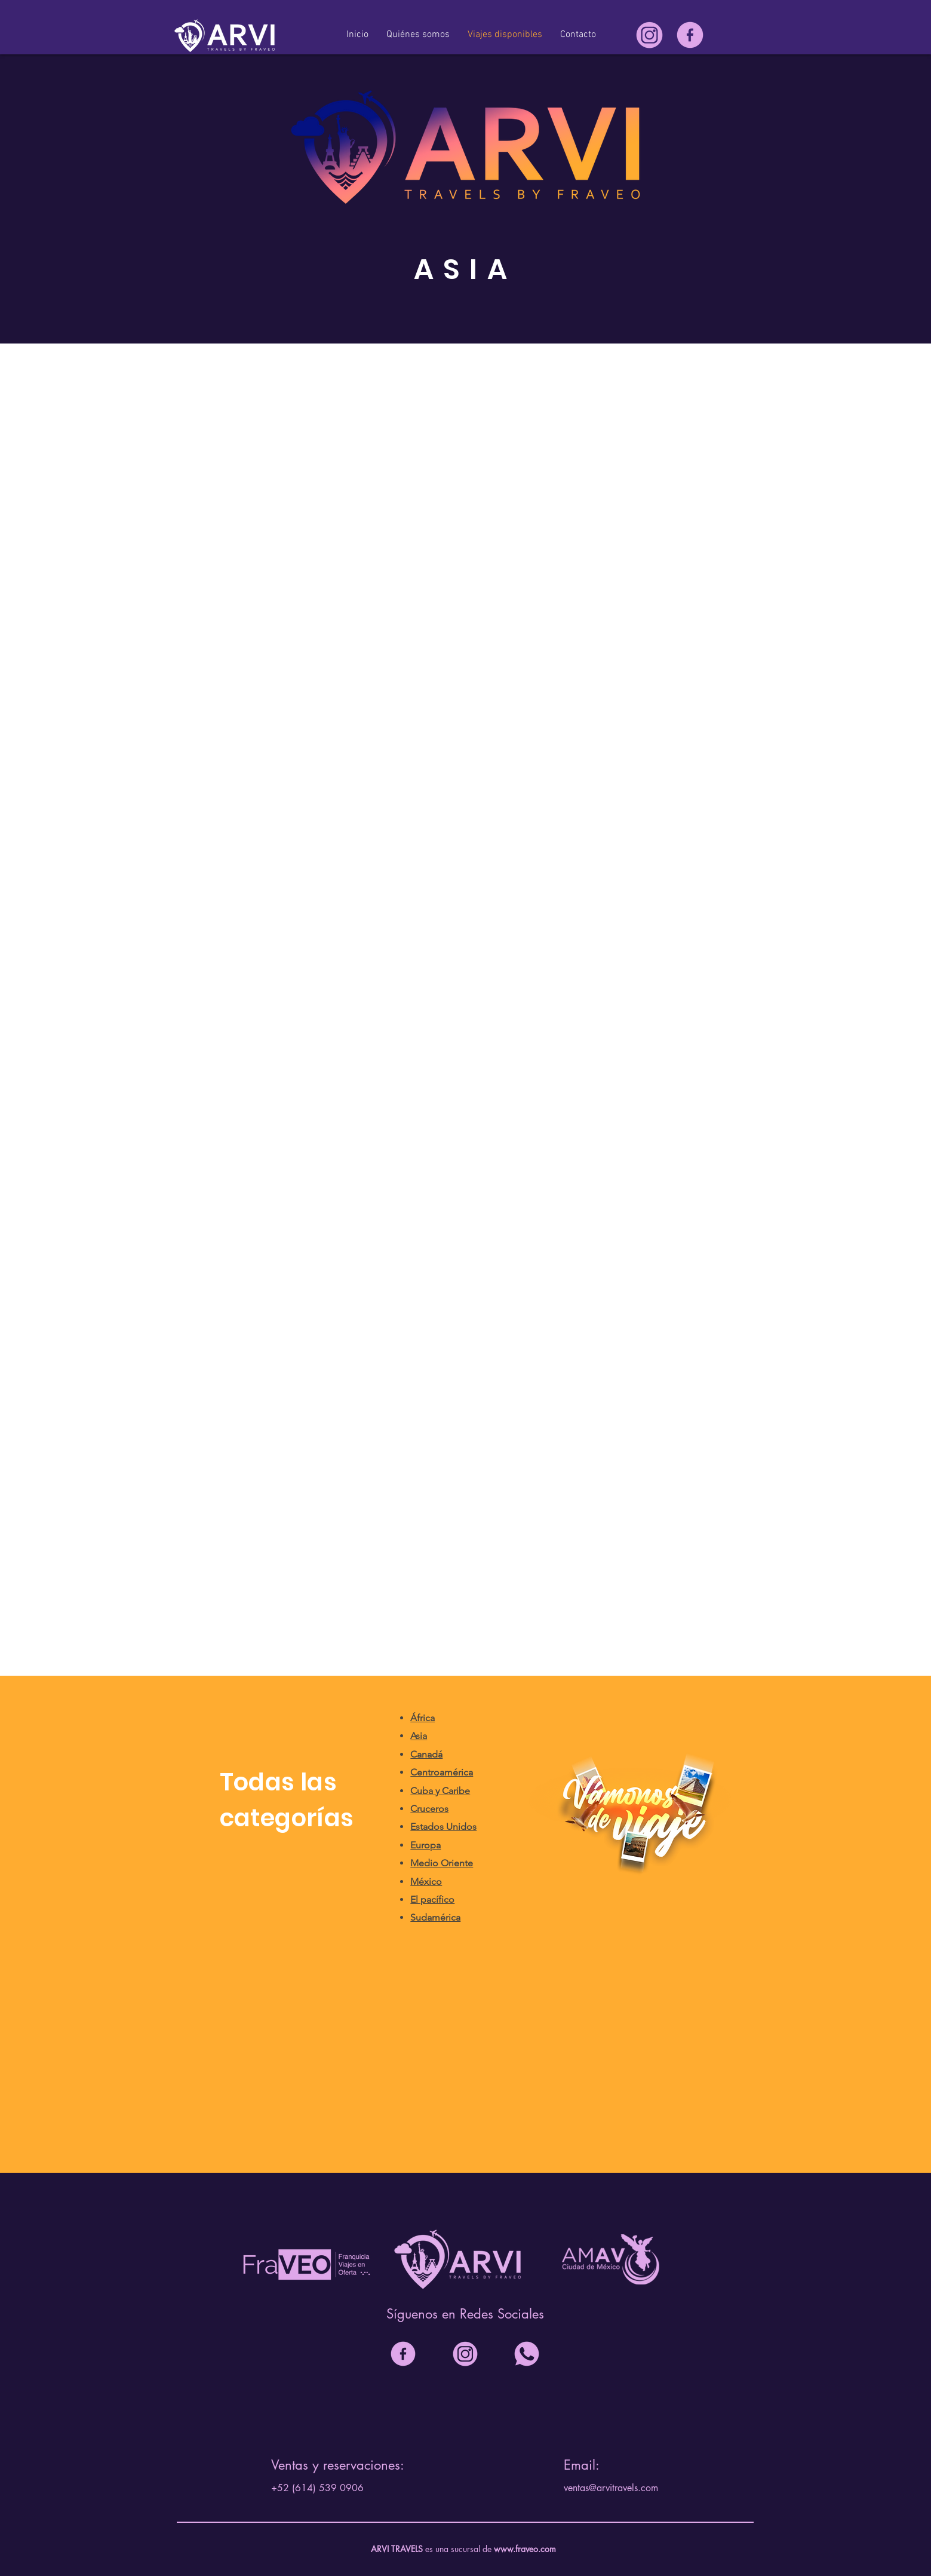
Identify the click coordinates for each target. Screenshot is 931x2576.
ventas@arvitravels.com (611, 2488)
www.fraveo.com (525, 2548)
